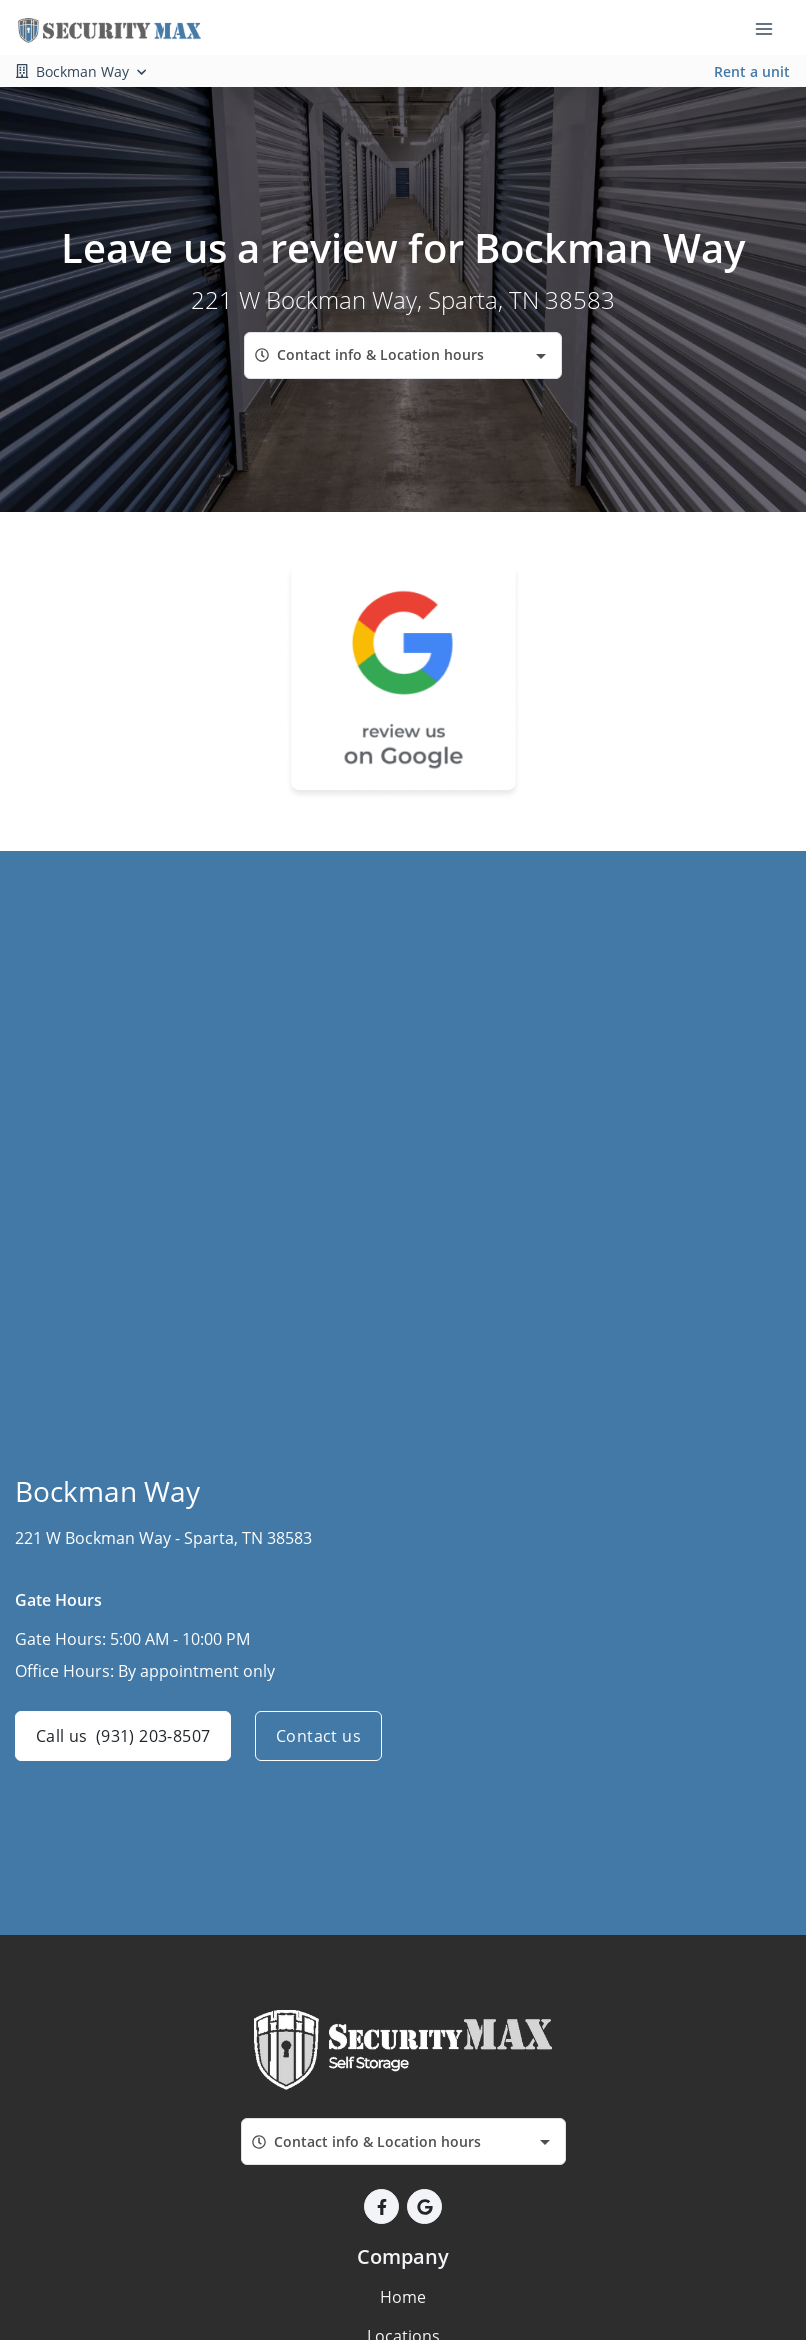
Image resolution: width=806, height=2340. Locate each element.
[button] (381, 2206)
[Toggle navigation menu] (772, 28)
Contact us (318, 1736)
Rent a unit (752, 71)
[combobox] (403, 355)
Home (403, 2297)
